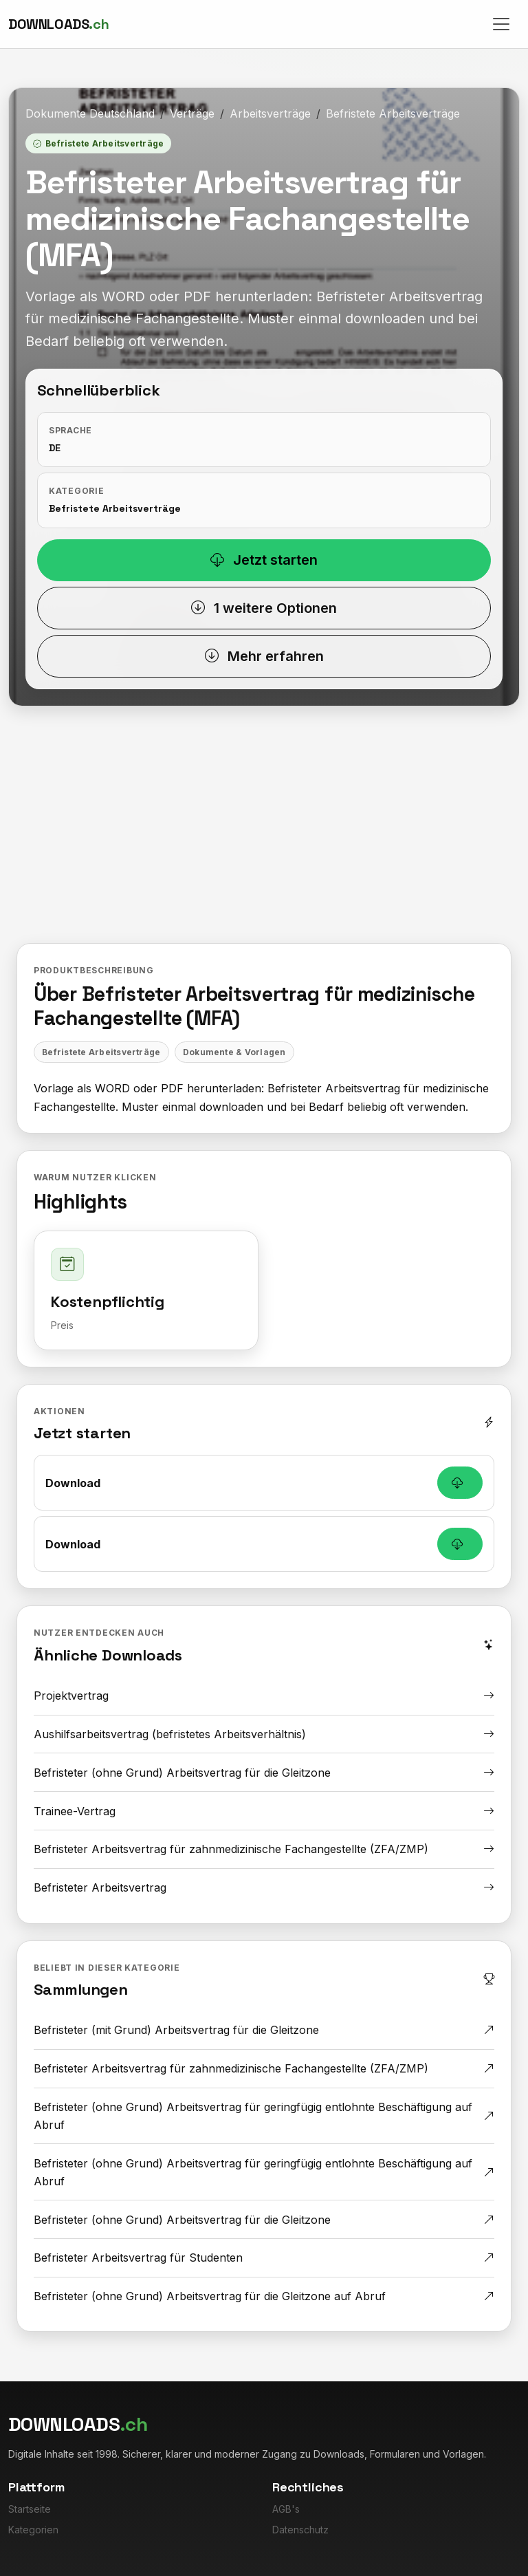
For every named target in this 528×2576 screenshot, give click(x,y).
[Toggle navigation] (501, 24)
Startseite (29, 2509)
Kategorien (33, 2529)
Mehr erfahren (264, 656)
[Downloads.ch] (58, 24)
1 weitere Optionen (264, 608)
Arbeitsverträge (270, 113)
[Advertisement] (264, 819)
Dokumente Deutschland (90, 113)
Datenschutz (300, 2529)
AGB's (286, 2509)
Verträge (192, 113)
